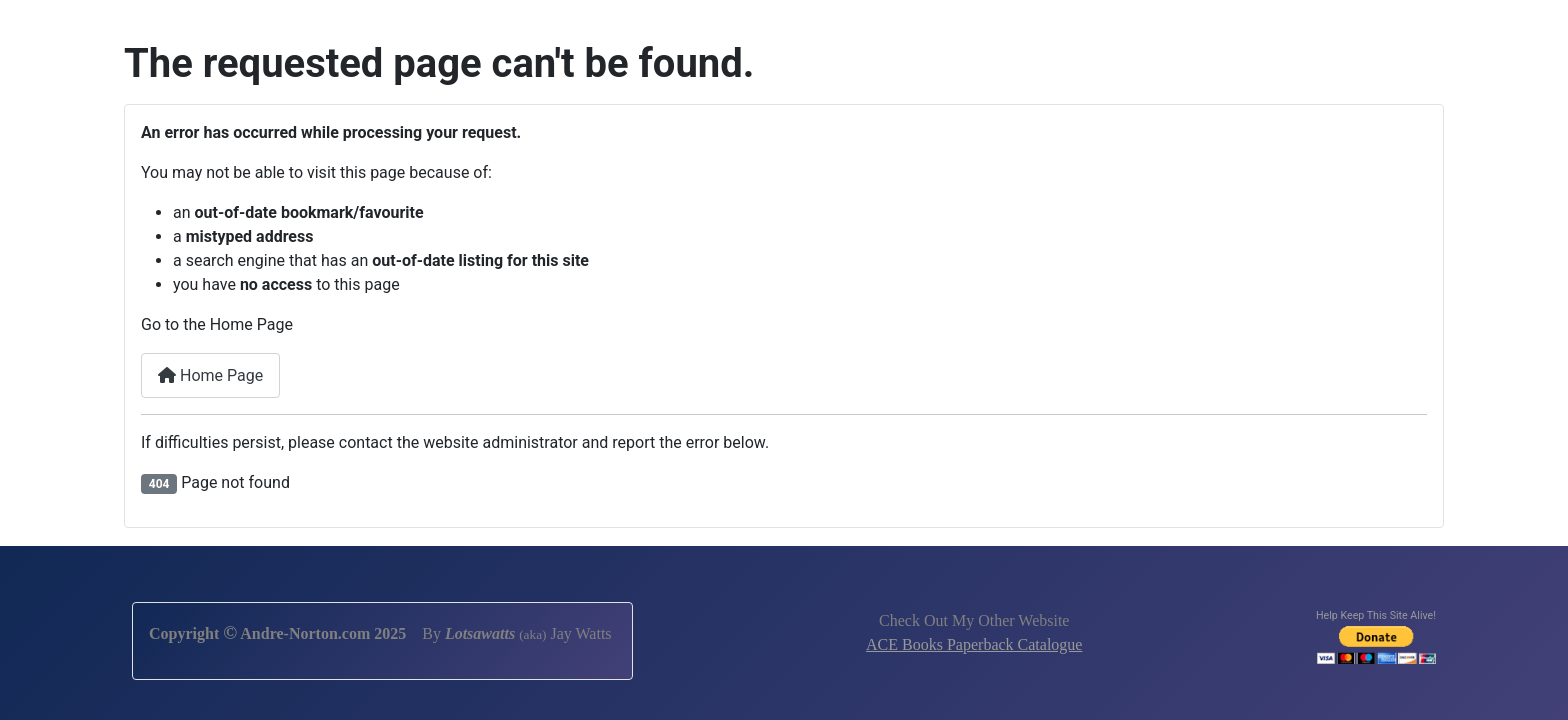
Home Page (210, 375)
